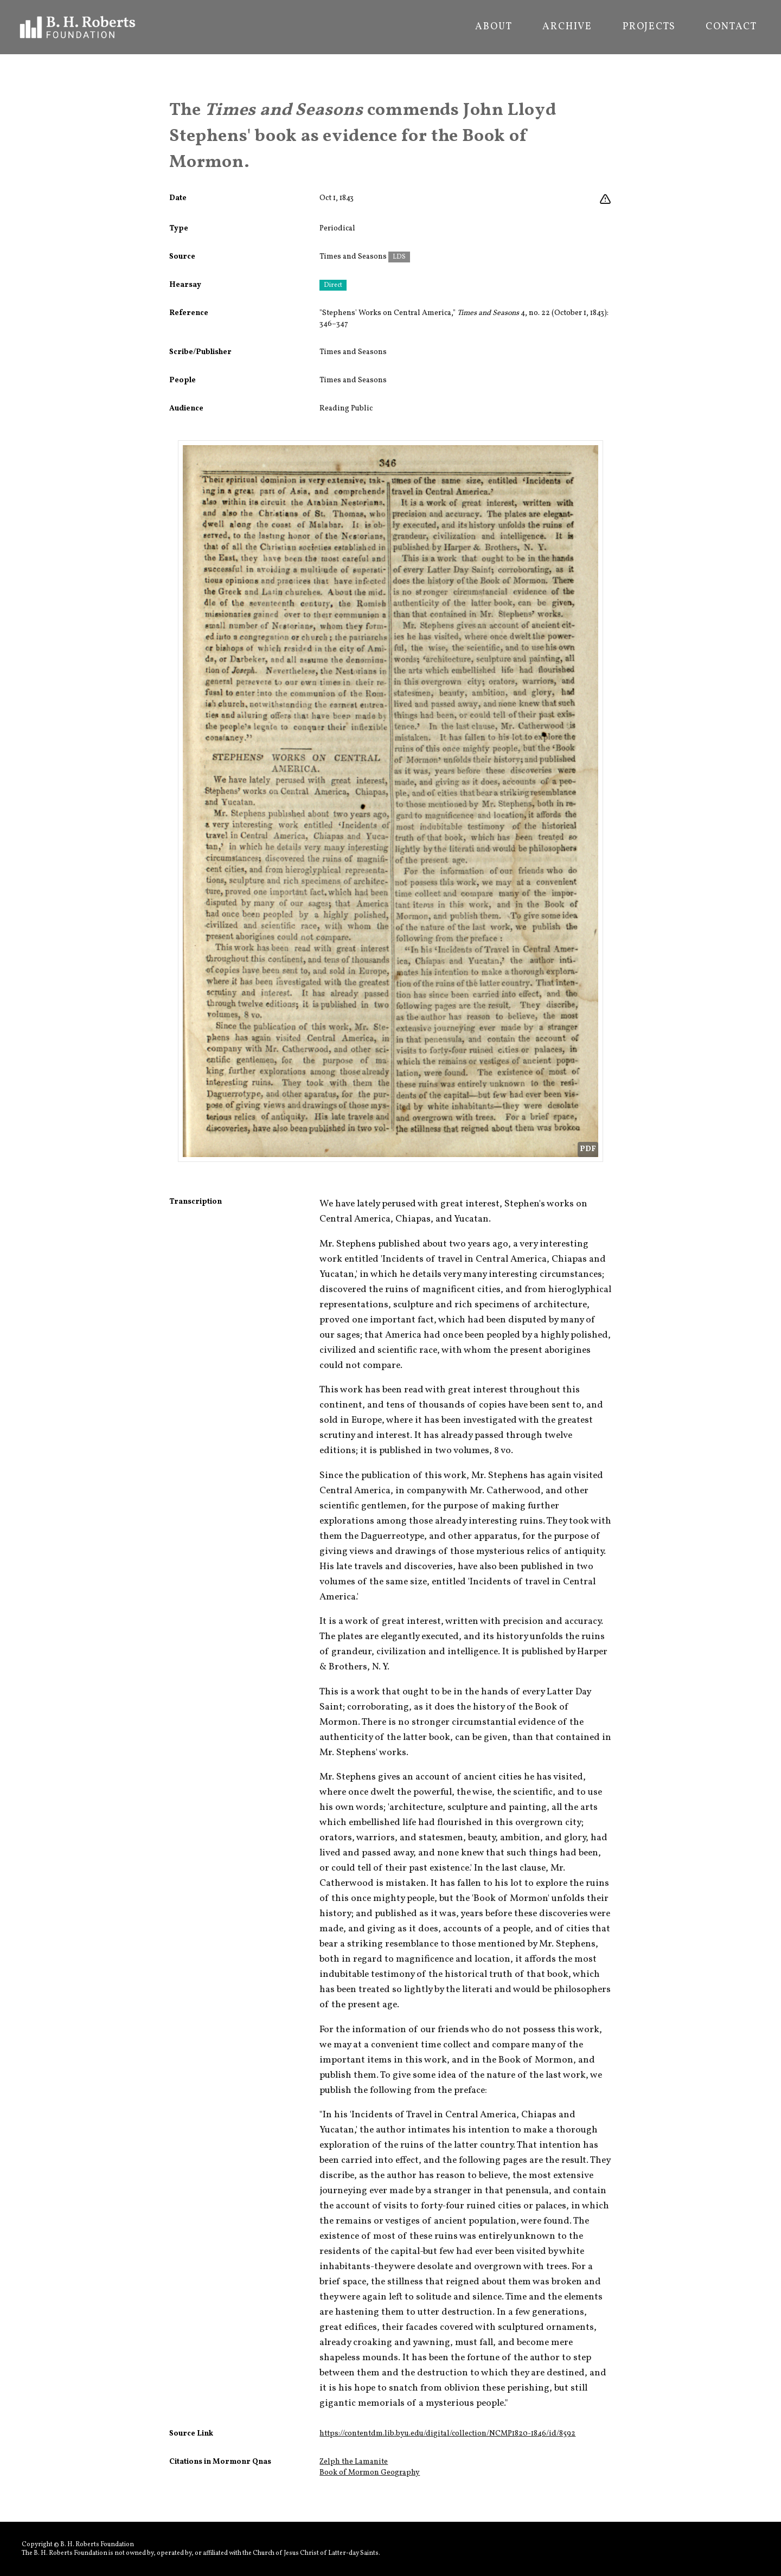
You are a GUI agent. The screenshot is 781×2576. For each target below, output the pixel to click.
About (493, 27)
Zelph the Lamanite (353, 2462)
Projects (649, 27)
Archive (567, 27)
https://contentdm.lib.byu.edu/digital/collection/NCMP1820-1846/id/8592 (447, 2434)
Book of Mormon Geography (369, 2473)
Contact (731, 27)
